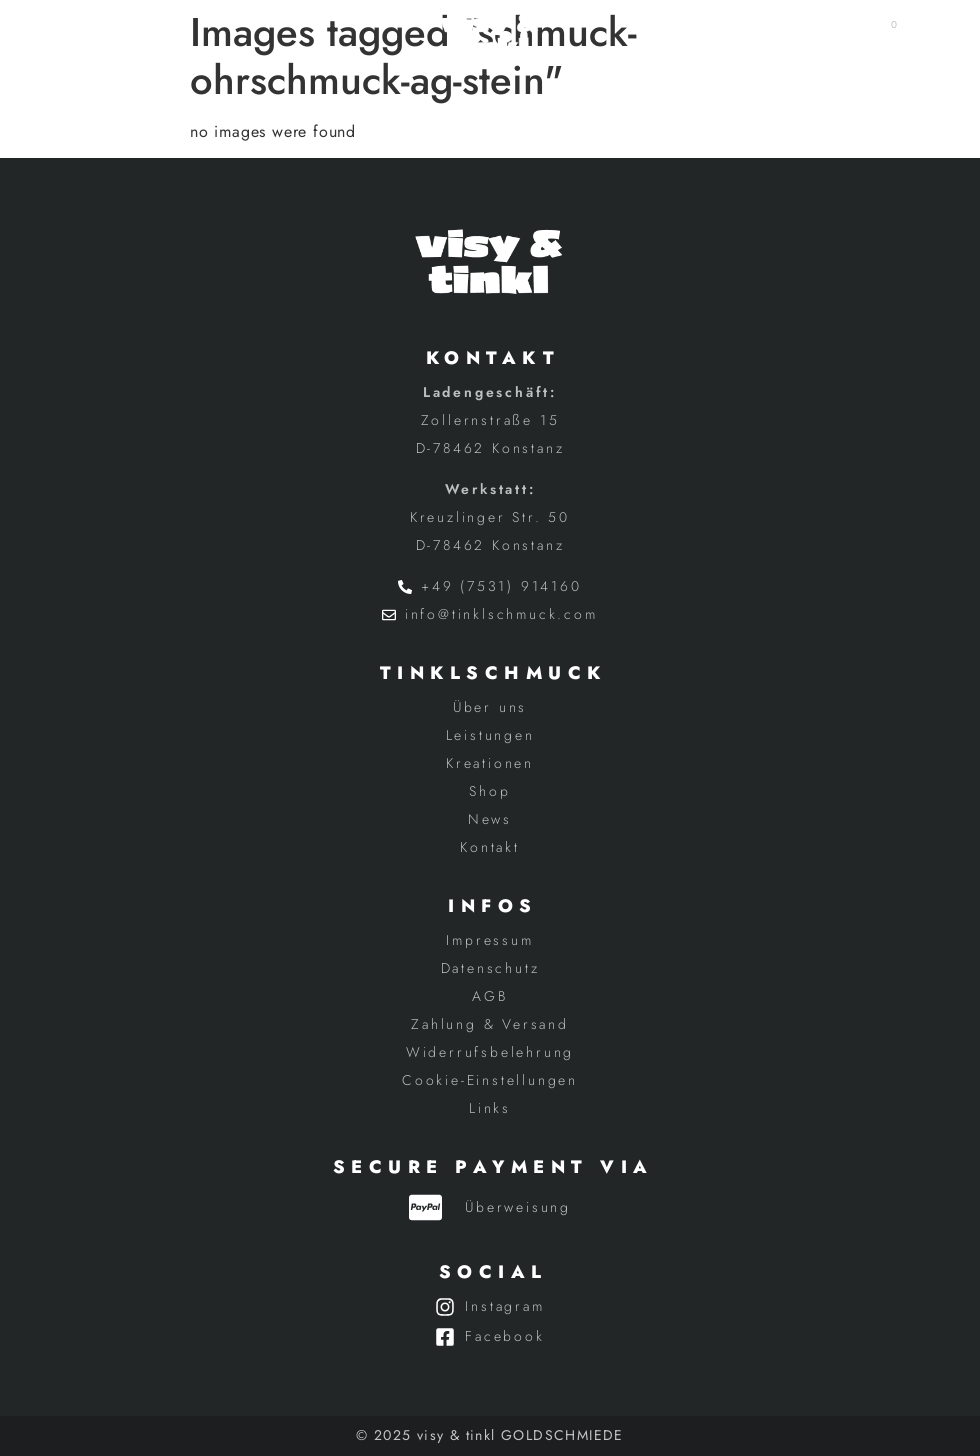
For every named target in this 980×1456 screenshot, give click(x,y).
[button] (94, 34)
